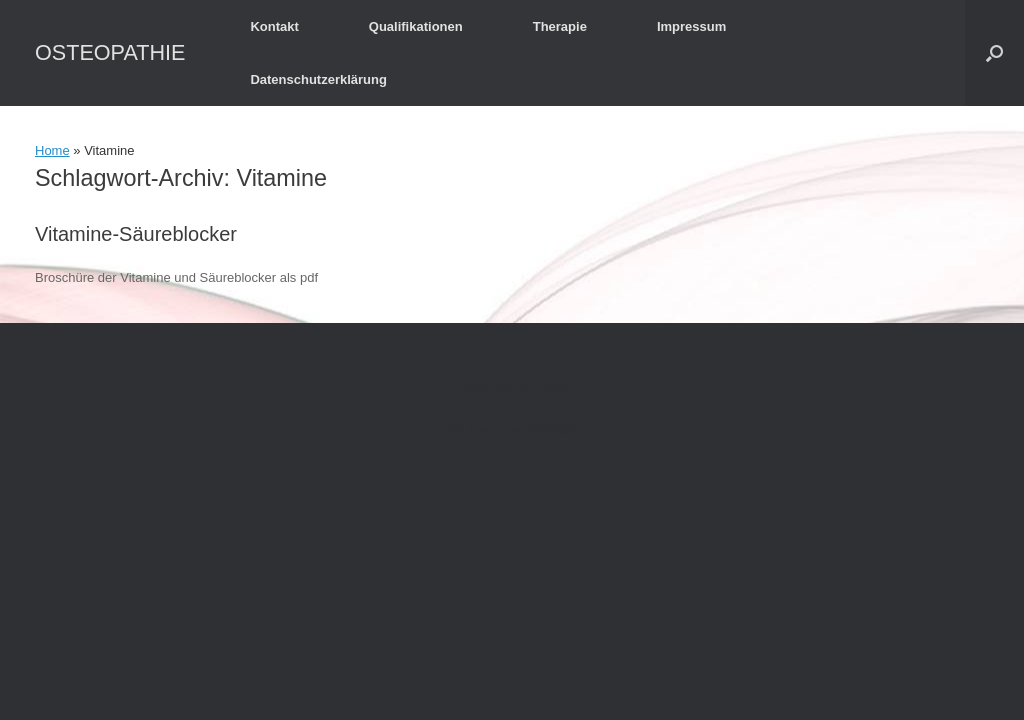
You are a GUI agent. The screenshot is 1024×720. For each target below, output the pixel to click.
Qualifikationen (416, 26)
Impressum (691, 26)
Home (52, 150)
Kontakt (274, 26)
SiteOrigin (552, 429)
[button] (994, 53)
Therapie (560, 26)
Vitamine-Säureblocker (136, 234)
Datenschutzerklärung (318, 79)
